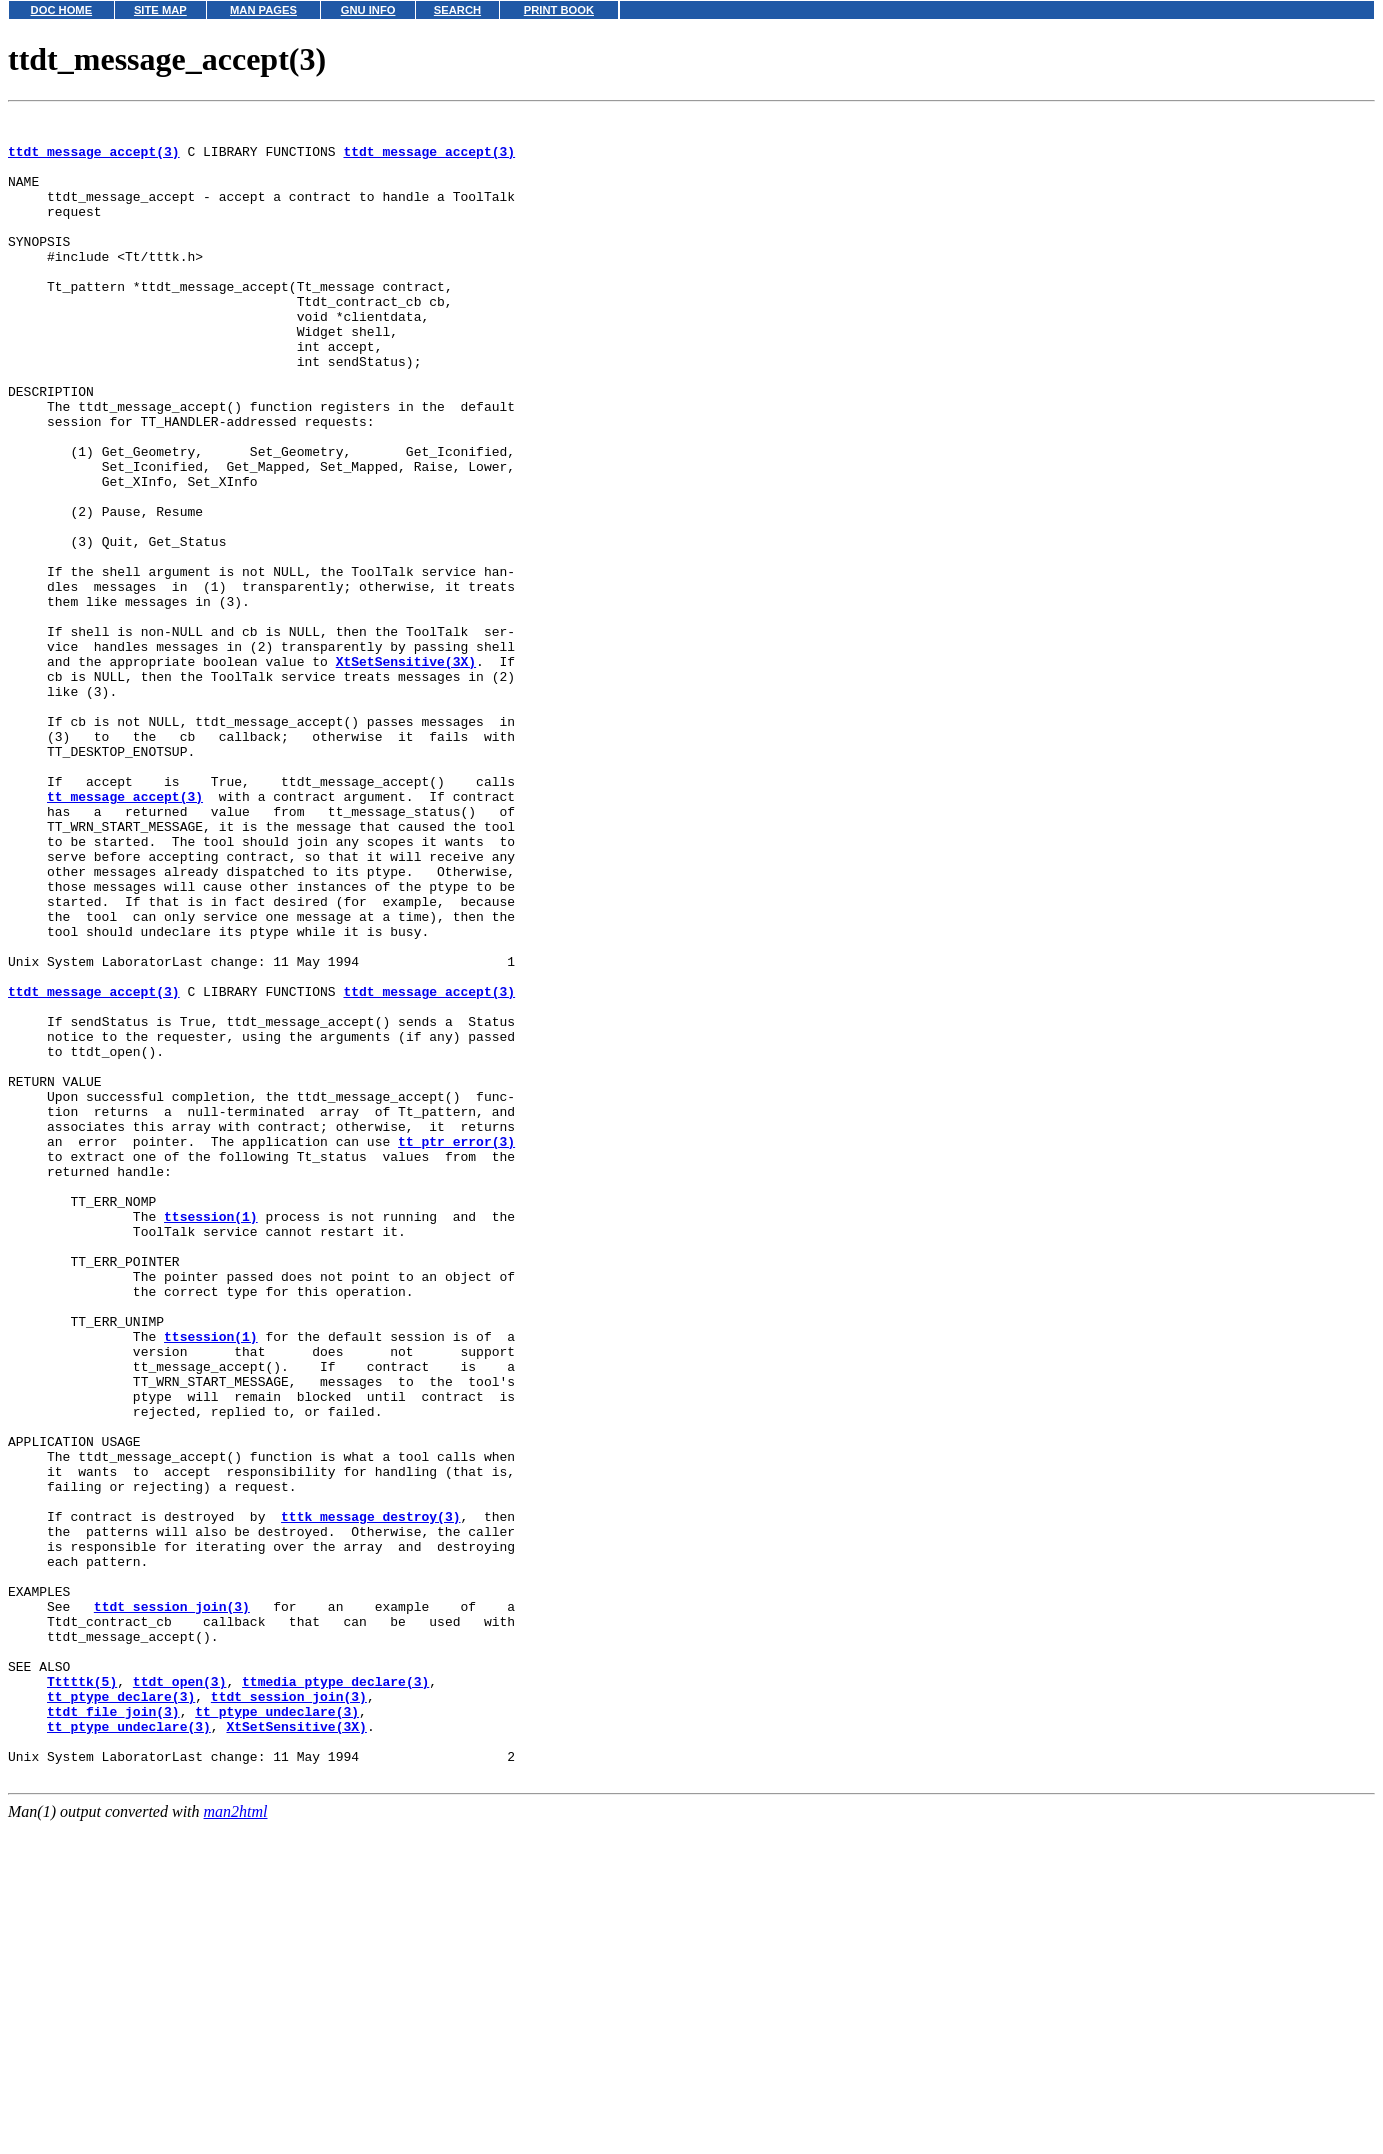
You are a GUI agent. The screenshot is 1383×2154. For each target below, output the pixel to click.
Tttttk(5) (82, 1996)
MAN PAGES (263, 10)
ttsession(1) (211, 1438)
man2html (236, 2144)
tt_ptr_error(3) (456, 1348)
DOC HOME (62, 10)
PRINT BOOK (559, 10)
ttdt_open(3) (180, 1996)
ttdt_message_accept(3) (94, 160)
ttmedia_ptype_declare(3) (335, 1996)
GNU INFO (368, 10)
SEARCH (457, 10)
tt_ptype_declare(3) (121, 2014)
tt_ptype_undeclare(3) (277, 2032)
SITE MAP (160, 10)
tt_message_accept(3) (125, 934)
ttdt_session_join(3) (172, 1906)
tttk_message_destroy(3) (370, 1798)
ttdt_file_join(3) (113, 2032)
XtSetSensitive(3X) (406, 772)
